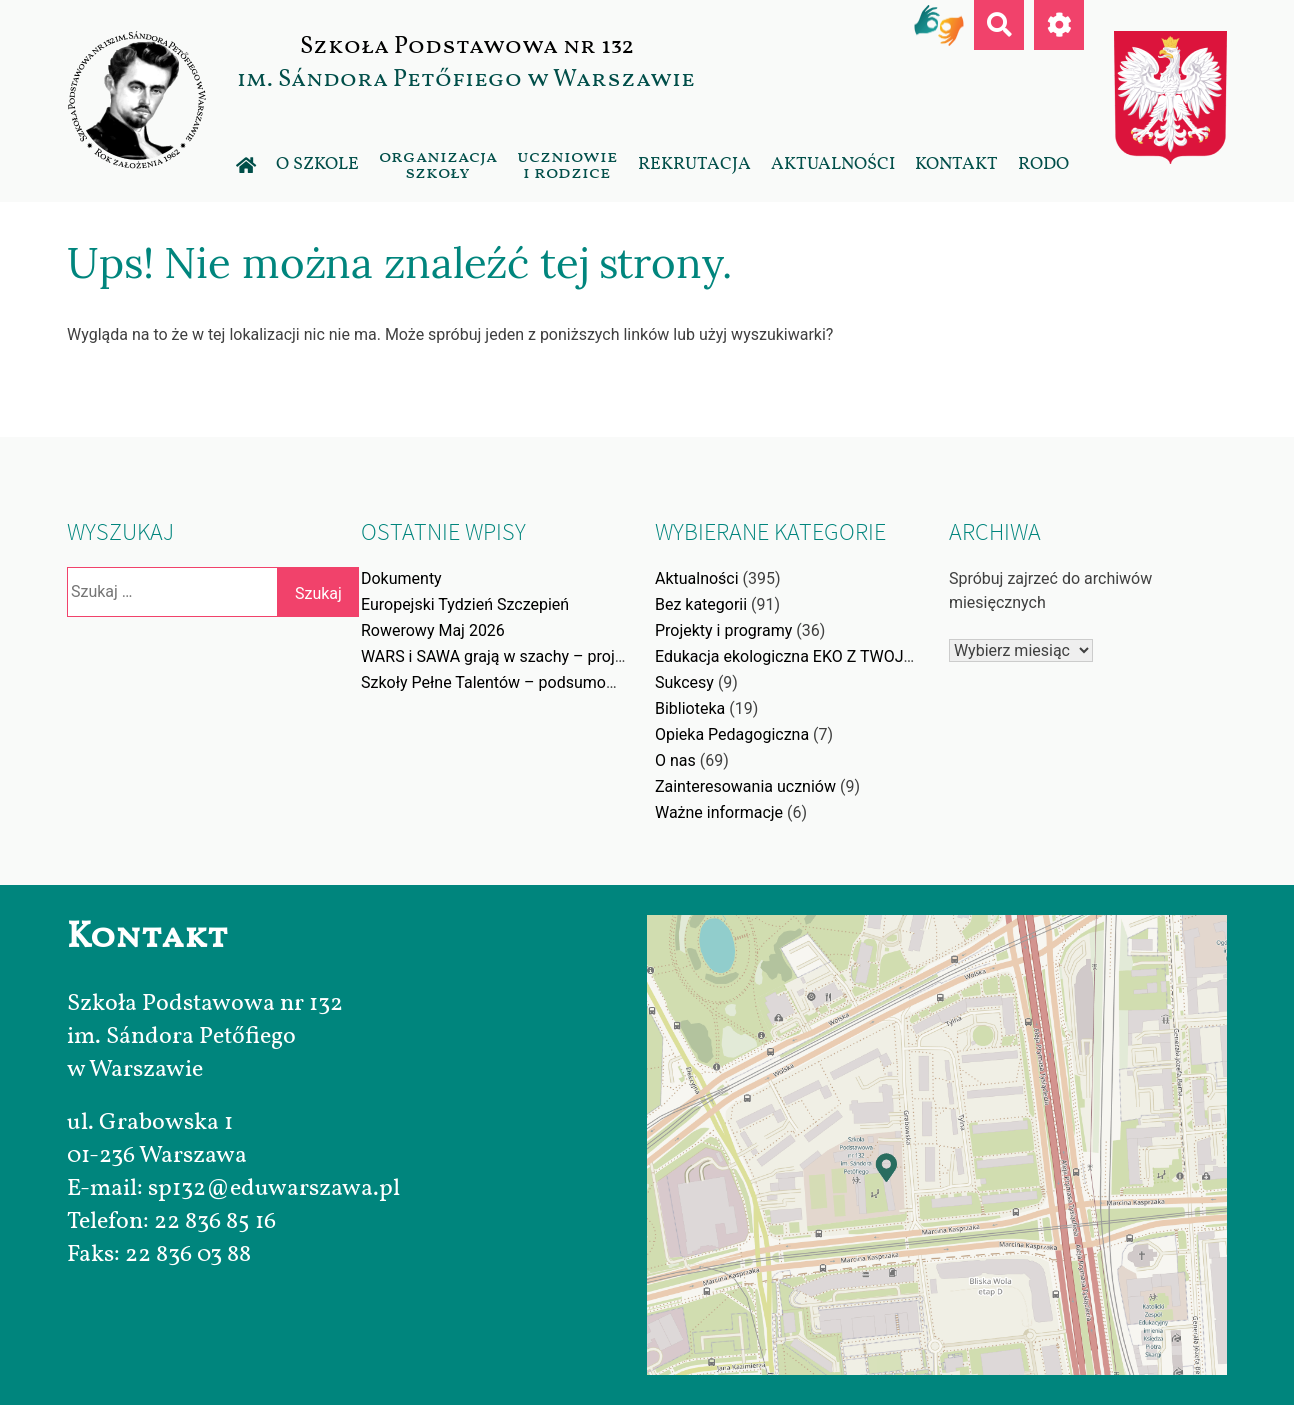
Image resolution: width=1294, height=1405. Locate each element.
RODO (1043, 164)
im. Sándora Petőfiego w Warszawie (466, 79)
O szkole (317, 164)
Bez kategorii (701, 604)
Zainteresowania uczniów (745, 786)
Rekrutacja (694, 164)
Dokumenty (401, 578)
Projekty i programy (723, 630)
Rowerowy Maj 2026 (433, 630)
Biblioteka (690, 708)
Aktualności (833, 164)
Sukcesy (684, 682)
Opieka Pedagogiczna (732, 734)
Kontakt (956, 164)
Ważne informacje (719, 812)
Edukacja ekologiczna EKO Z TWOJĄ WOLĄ (808, 656)
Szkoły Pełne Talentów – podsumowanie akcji (523, 682)
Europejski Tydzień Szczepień (465, 604)
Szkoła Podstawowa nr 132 (466, 46)
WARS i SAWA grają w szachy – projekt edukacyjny (540, 656)
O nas (675, 760)
